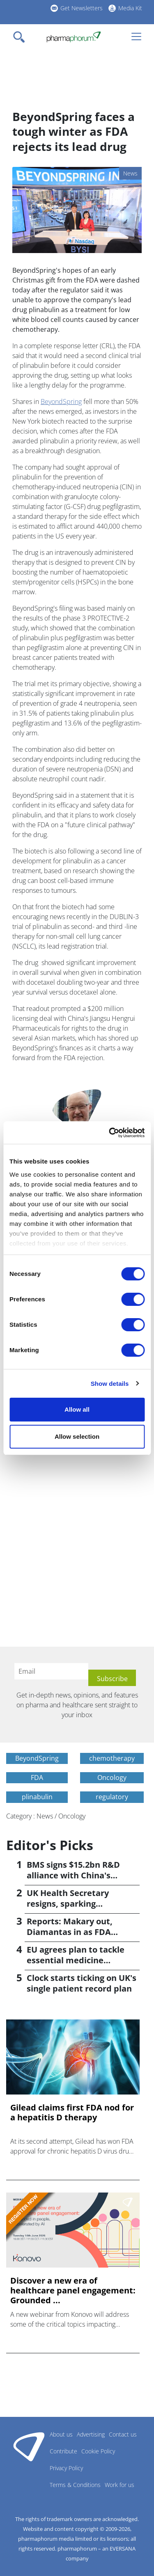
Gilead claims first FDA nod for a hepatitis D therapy (72, 2112)
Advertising (91, 2434)
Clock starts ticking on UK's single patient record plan (81, 1983)
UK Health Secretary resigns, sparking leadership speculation (73, 1903)
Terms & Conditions (75, 2485)
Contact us (123, 2434)
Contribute (63, 2451)
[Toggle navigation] (21, 37)
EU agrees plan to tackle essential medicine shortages (75, 1960)
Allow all (77, 1409)
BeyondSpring (61, 401)
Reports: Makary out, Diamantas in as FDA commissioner (70, 1932)
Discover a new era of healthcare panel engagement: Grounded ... (73, 2290)
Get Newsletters (81, 8)
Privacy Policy (66, 2468)
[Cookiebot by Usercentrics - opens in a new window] (110, 1132)
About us (61, 2434)
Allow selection (77, 1436)
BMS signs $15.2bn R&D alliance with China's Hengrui (73, 1875)
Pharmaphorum (29, 2446)
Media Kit (130, 8)
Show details (110, 1383)
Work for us (119, 2485)
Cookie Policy (98, 2451)
